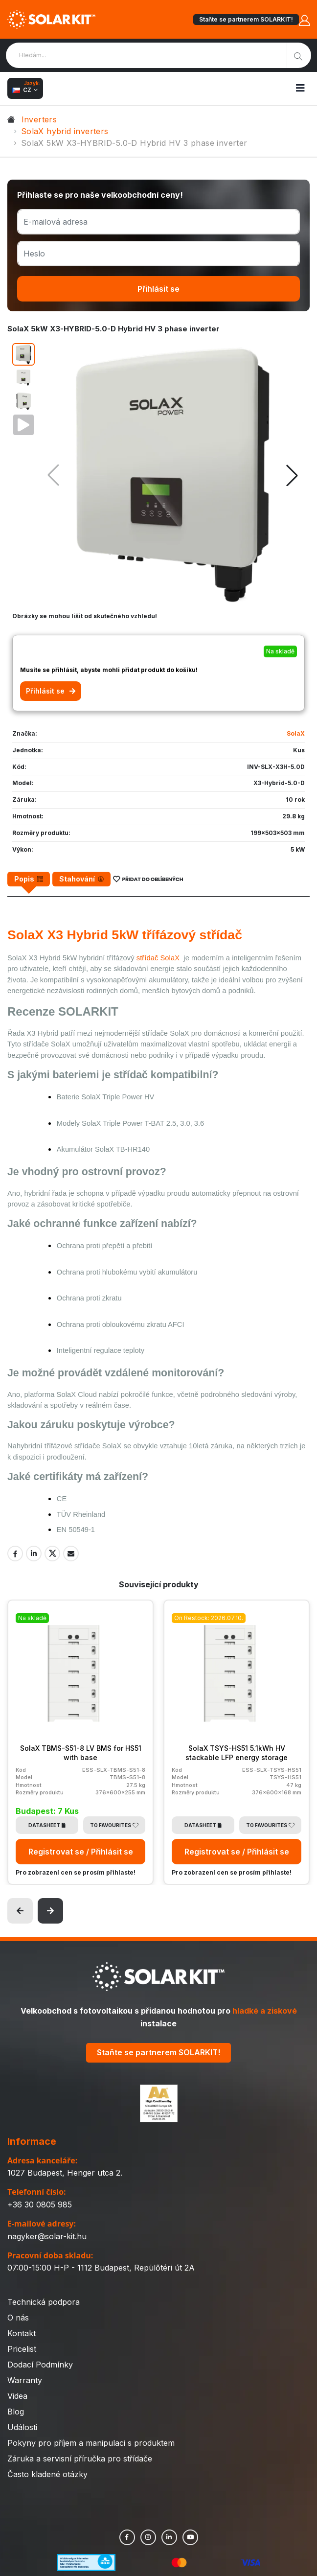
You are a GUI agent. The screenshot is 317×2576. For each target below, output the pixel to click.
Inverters (39, 119)
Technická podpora (43, 2302)
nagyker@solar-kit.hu (47, 2236)
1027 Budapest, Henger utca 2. (64, 2173)
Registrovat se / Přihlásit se (80, 1852)
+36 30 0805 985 (39, 2204)
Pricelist (21, 2349)
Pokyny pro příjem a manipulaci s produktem (91, 2443)
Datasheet (47, 1825)
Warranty (24, 2380)
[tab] (28, 879)
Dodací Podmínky (40, 2364)
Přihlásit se (158, 289)
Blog (15, 2411)
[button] (292, 475)
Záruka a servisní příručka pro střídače (79, 2458)
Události (22, 2427)
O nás (18, 2317)
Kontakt (21, 2333)
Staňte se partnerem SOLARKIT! (246, 19)
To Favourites (114, 1825)
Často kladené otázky (47, 2474)
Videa (17, 2396)
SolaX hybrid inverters (65, 131)
